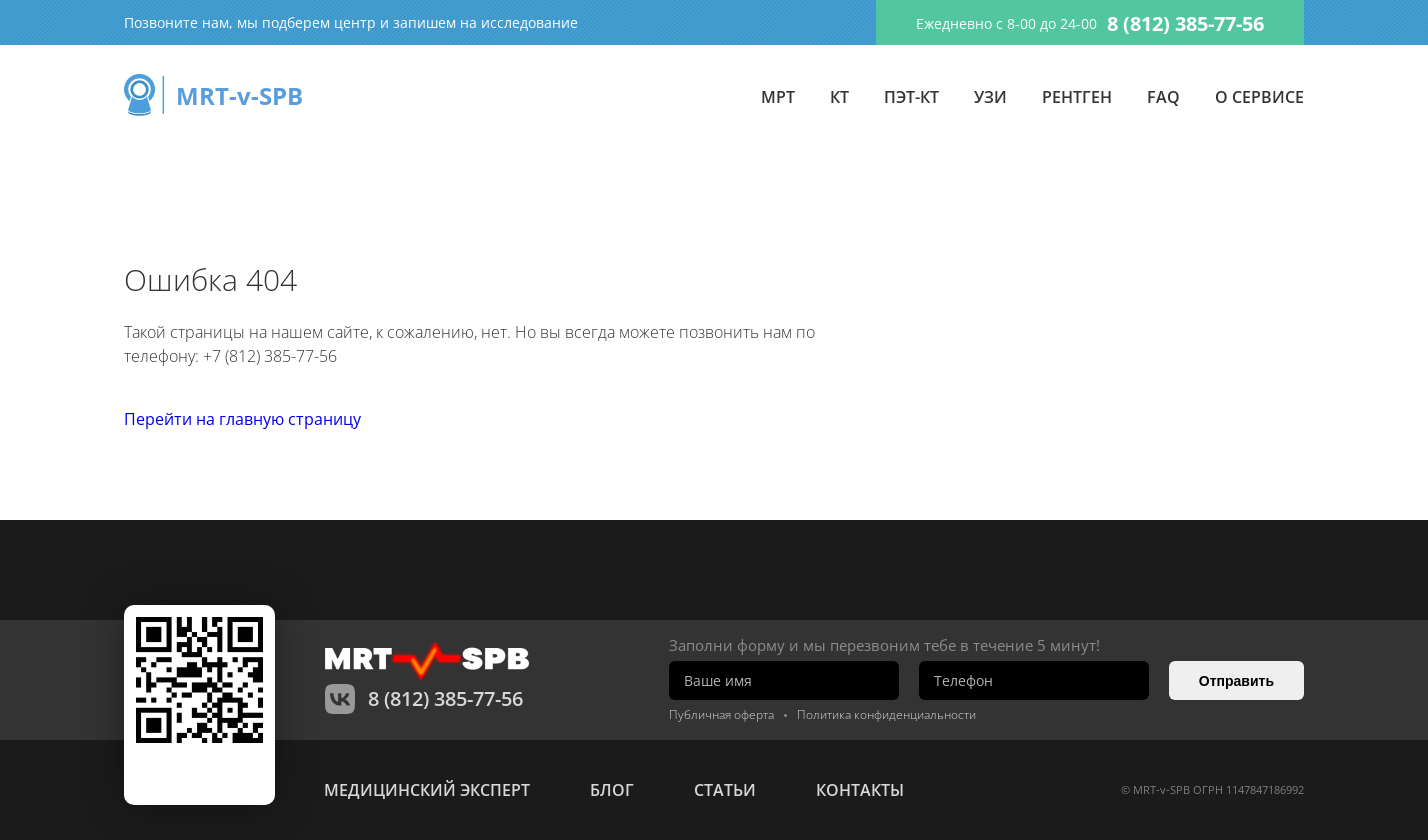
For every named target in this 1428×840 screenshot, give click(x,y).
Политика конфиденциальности (886, 714)
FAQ (1163, 97)
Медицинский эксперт (427, 790)
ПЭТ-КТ (911, 97)
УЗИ (990, 97)
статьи (725, 790)
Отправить (1236, 681)
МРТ (778, 97)
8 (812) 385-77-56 (1185, 23)
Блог (612, 790)
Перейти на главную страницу (242, 419)
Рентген (1077, 97)
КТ (839, 97)
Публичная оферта (721, 714)
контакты (860, 790)
